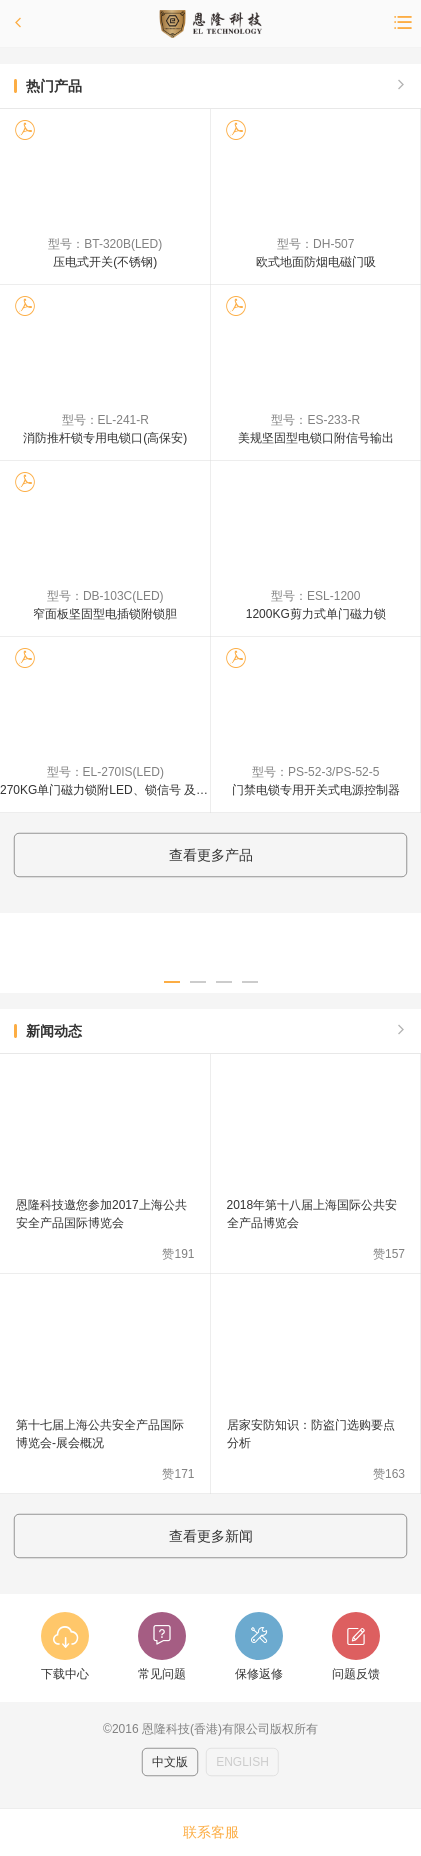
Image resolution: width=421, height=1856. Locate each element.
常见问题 (162, 1674)
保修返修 (259, 1674)
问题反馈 (356, 1674)
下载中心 (65, 1674)
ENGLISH (242, 1762)
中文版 (170, 1762)
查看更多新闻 (211, 1536)
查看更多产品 (211, 855)
